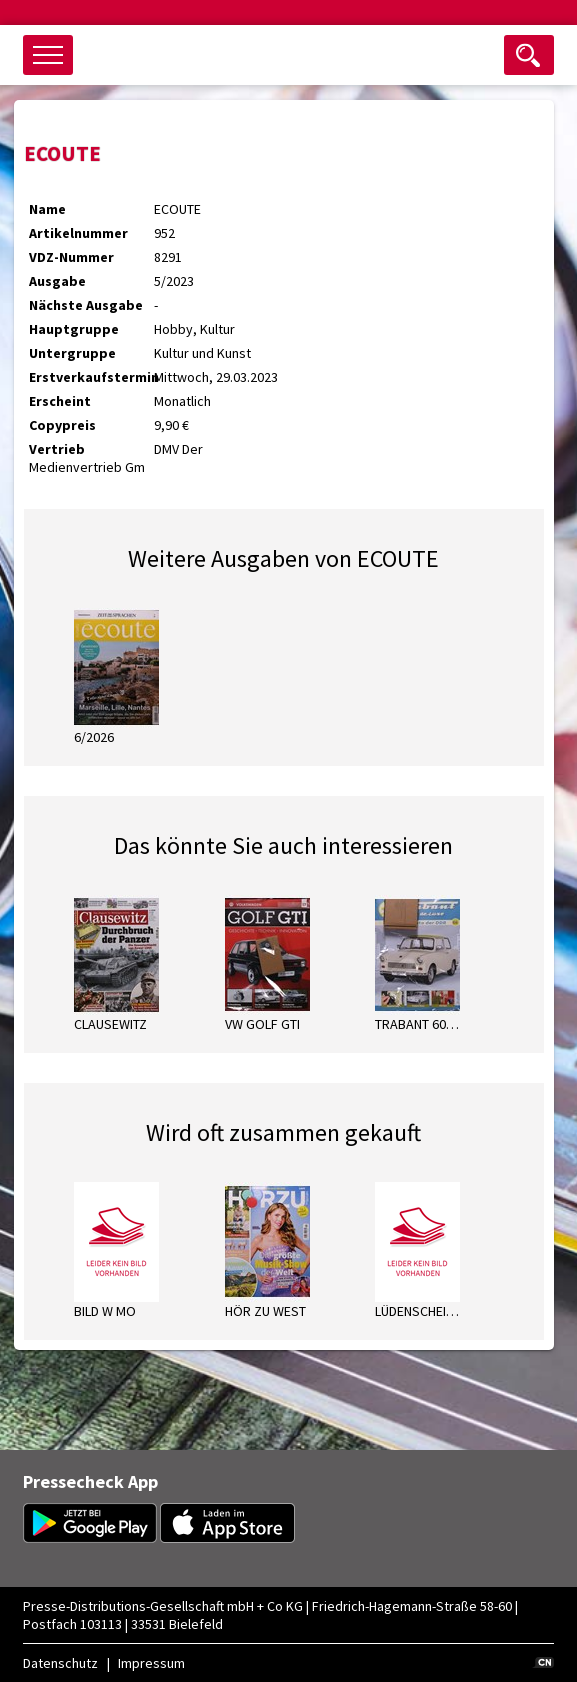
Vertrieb (57, 449)
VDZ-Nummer (71, 257)
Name (47, 209)
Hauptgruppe (74, 329)
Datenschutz (60, 1663)
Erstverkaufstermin (91, 377)
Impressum (151, 1663)
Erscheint (60, 401)
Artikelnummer (78, 233)
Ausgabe (57, 281)
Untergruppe (72, 353)
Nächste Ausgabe (86, 305)
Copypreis (62, 425)
